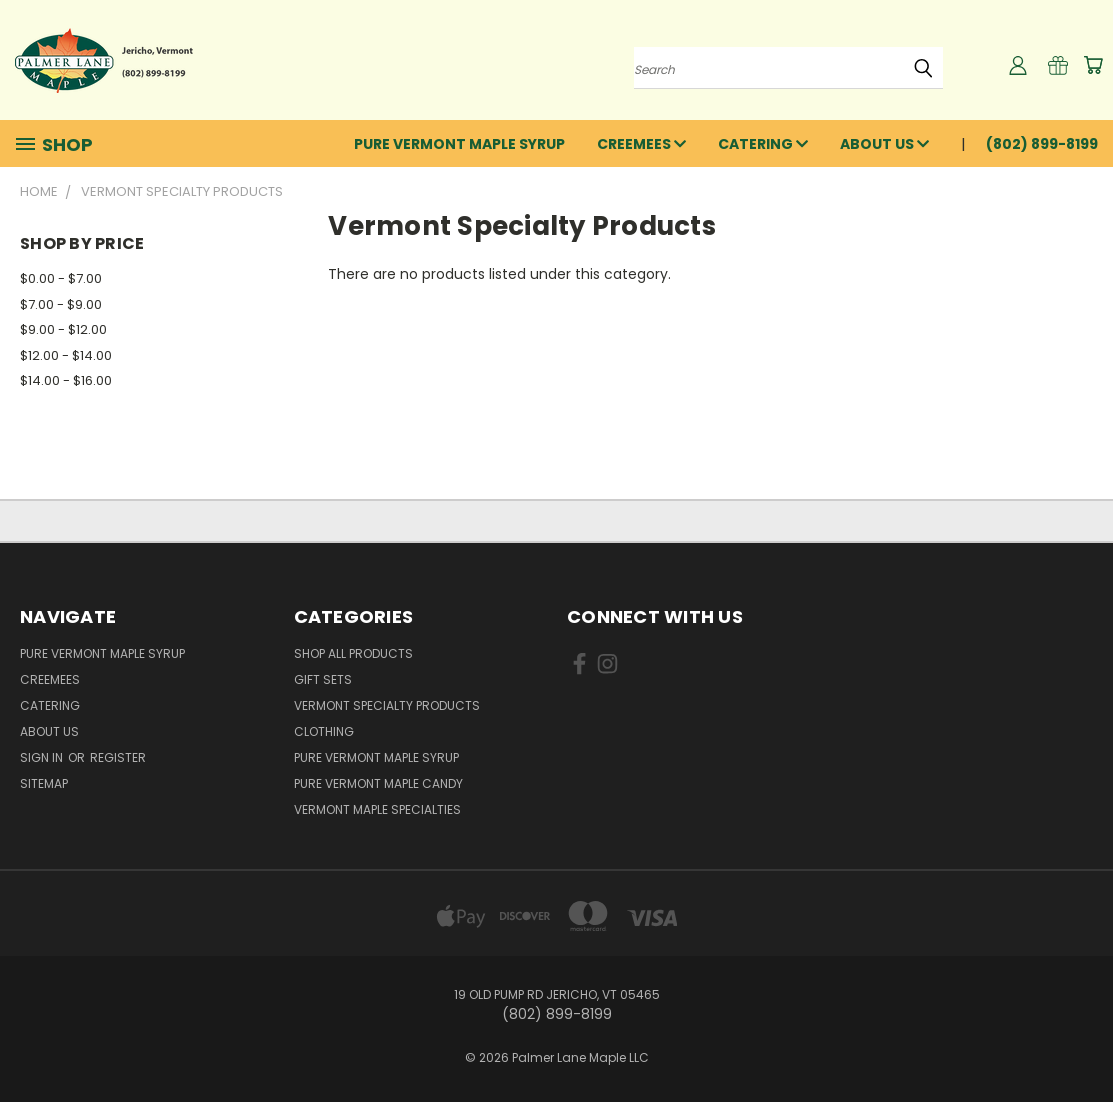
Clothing (324, 731)
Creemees (641, 144)
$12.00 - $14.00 (66, 355)
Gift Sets (323, 679)
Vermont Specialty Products (387, 705)
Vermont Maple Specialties (377, 809)
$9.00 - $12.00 (63, 329)
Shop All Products (353, 653)
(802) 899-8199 (1042, 144)
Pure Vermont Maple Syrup (459, 144)
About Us (884, 144)
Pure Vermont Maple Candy (378, 783)
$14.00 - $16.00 (66, 380)
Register (118, 757)
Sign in (43, 757)
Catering (763, 144)
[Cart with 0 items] (1093, 65)
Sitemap (44, 783)
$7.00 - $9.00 (61, 304)
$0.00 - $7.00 (61, 278)
